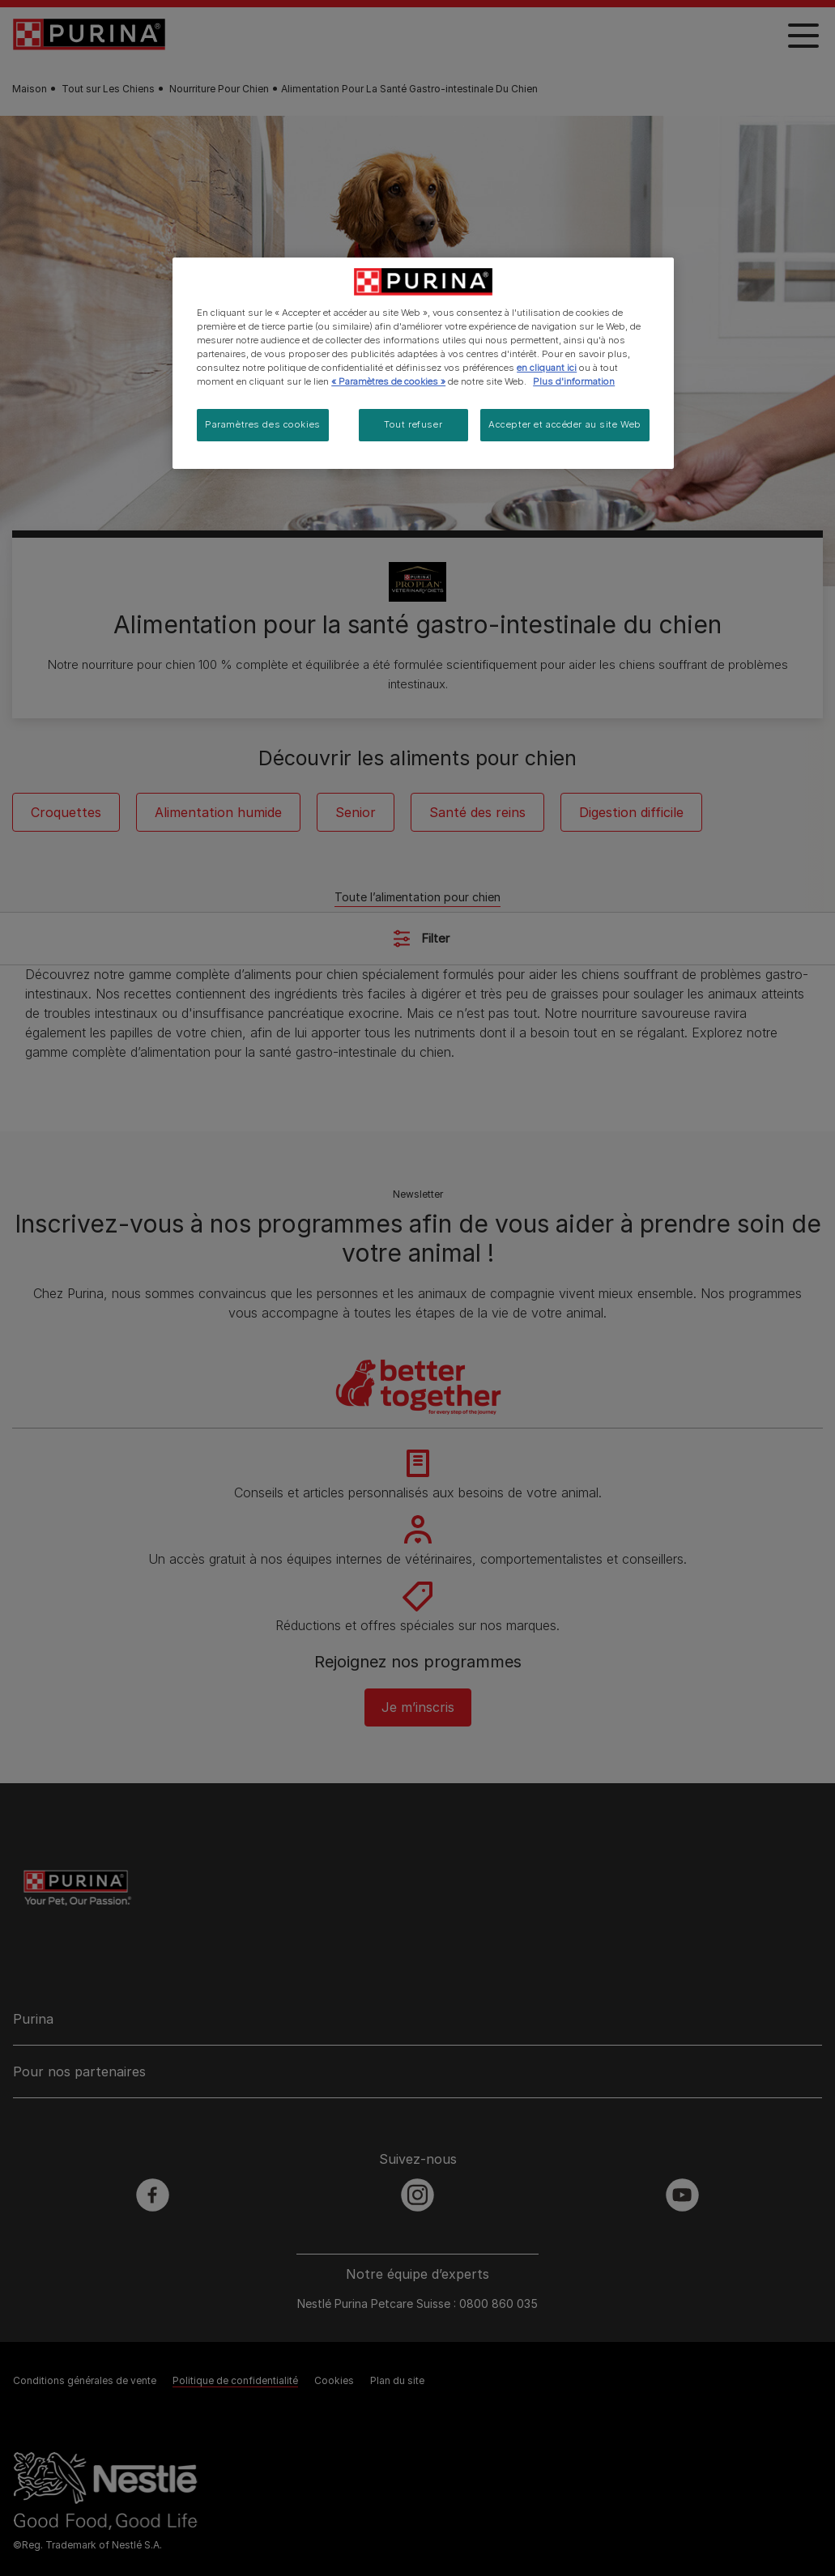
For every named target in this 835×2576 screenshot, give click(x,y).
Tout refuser (413, 424)
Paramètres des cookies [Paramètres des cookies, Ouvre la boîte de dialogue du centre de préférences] (263, 424)
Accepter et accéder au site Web (564, 424)
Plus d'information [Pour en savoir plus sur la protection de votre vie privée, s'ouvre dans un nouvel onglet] (574, 381)
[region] (423, 363)
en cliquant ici (547, 367)
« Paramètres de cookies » (388, 381)
